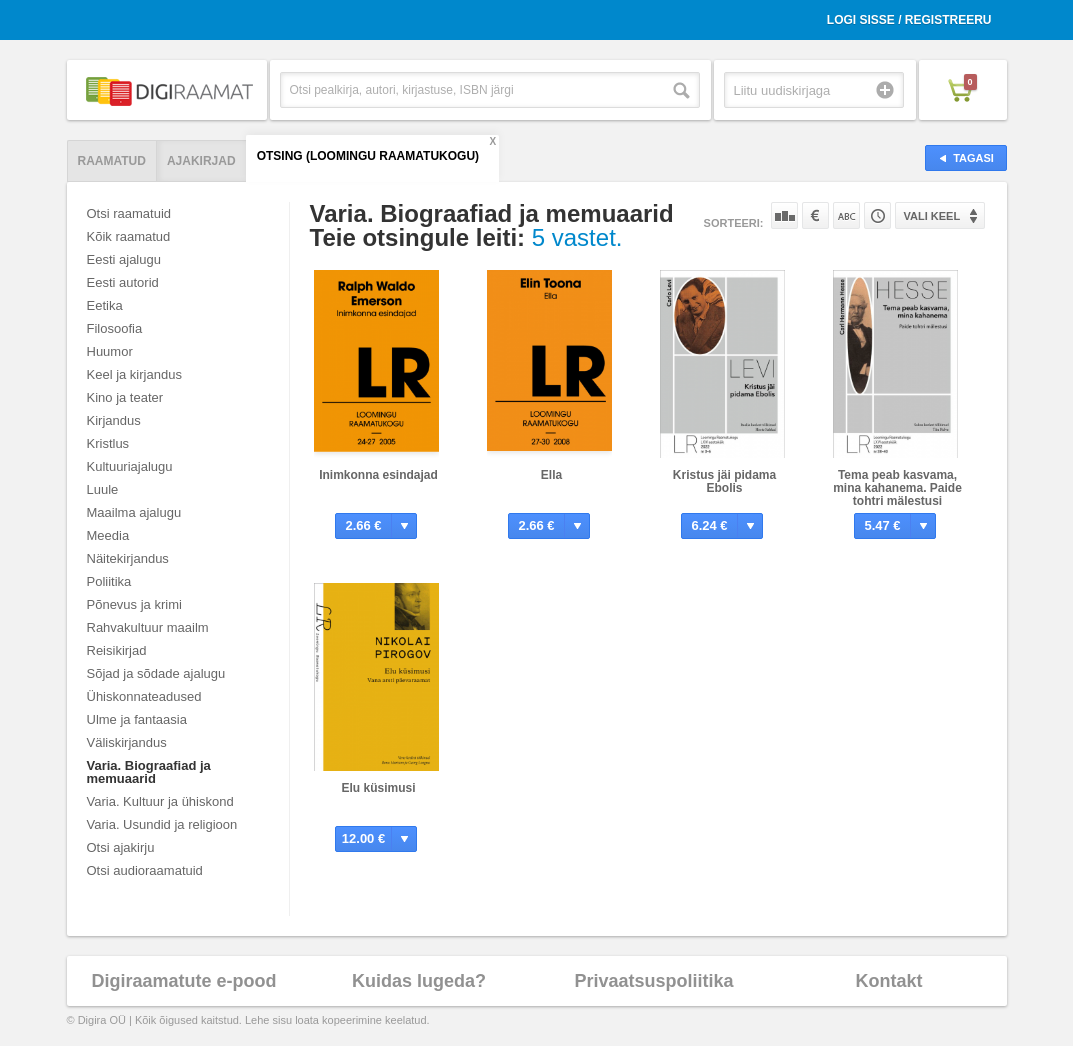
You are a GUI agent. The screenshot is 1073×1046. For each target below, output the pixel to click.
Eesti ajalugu (124, 259)
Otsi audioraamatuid (145, 870)
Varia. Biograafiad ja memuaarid (149, 772)
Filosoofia (115, 328)
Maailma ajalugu (134, 512)
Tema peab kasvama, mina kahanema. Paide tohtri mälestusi (897, 488)
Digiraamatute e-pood (183, 981)
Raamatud (112, 161)
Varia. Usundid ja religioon (162, 824)
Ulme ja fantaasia (137, 719)
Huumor (110, 351)
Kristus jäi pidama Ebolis (724, 481)
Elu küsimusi (378, 788)
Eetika (105, 305)
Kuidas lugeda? (419, 981)
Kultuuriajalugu (130, 466)
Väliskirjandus (127, 742)
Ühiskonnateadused (144, 696)
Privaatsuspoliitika (653, 981)
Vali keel (932, 216)
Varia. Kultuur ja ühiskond (160, 801)
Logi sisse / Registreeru (909, 20)
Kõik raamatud (129, 236)
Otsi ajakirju (121, 847)
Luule (103, 489)
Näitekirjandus (128, 558)
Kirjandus (114, 420)
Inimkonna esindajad (378, 475)
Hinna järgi (815, 215)
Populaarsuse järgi (784, 215)
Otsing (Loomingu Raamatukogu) (368, 156)
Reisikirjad (117, 650)
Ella (551, 475)
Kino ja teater (125, 397)
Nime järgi (846, 215)
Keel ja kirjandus (134, 374)
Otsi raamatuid (129, 213)
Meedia (108, 535)
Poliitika (109, 581)
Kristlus (108, 443)
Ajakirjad (201, 161)
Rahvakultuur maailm (148, 627)
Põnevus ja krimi (134, 604)
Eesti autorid (123, 282)
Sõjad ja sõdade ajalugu (156, 673)
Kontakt (889, 981)
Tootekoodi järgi (877, 215)
